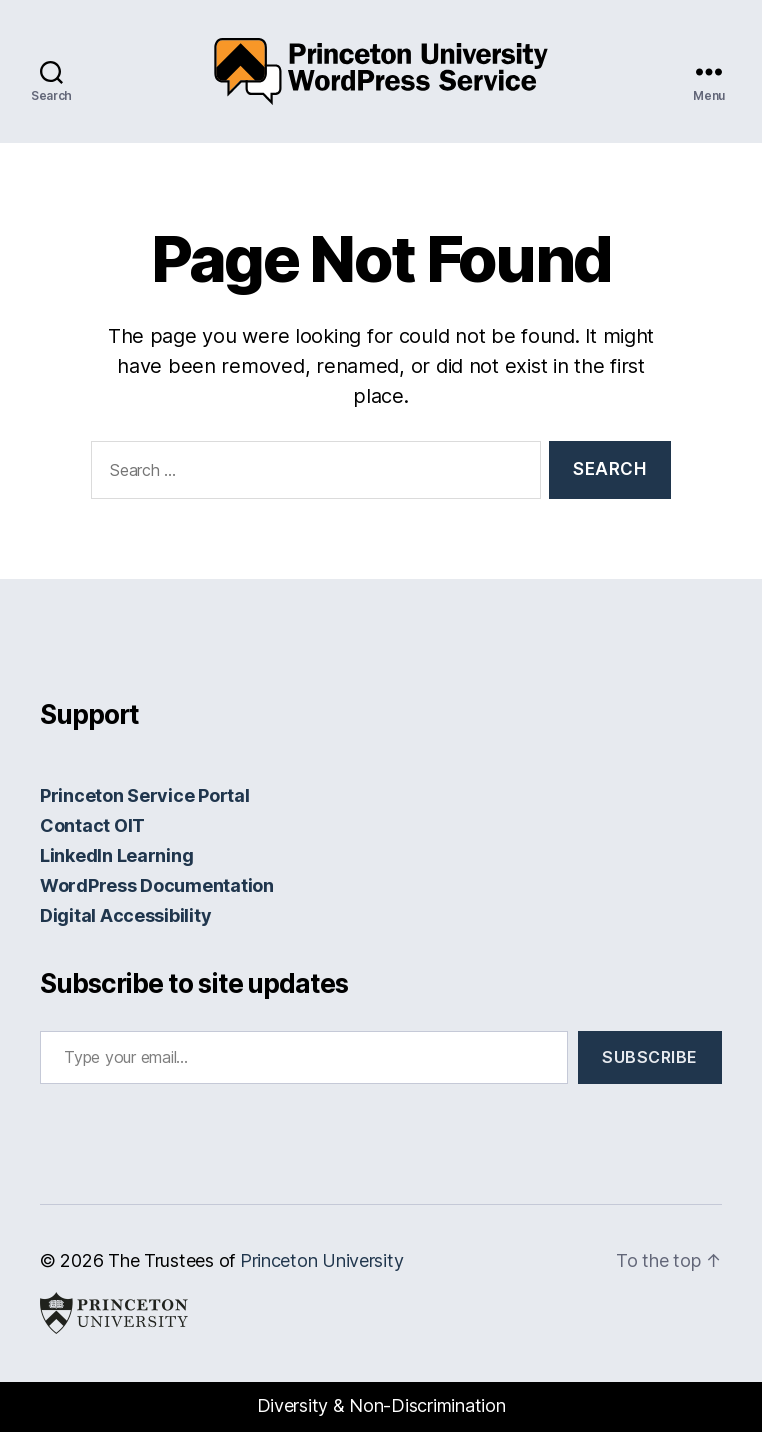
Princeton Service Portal (145, 818)
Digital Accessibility (125, 938)
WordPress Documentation (157, 908)
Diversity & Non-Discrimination (381, 1428)
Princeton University (322, 1283)
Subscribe (650, 1080)
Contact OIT (92, 848)
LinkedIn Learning (116, 878)
